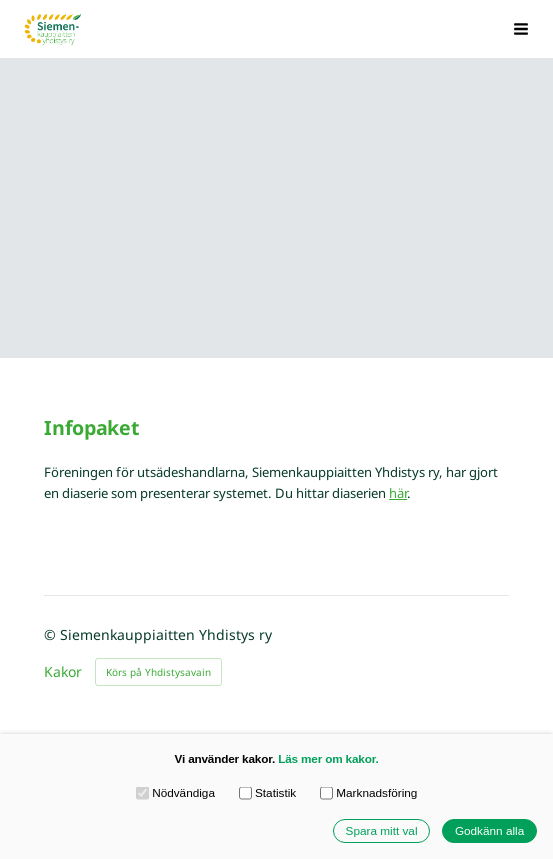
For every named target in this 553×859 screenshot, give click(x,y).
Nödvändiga (175, 793)
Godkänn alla (489, 830)
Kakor (63, 672)
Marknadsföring (369, 793)
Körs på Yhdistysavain (158, 672)
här (398, 493)
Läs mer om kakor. (328, 758)
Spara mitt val (382, 830)
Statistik (268, 793)
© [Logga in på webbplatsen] (52, 634)
